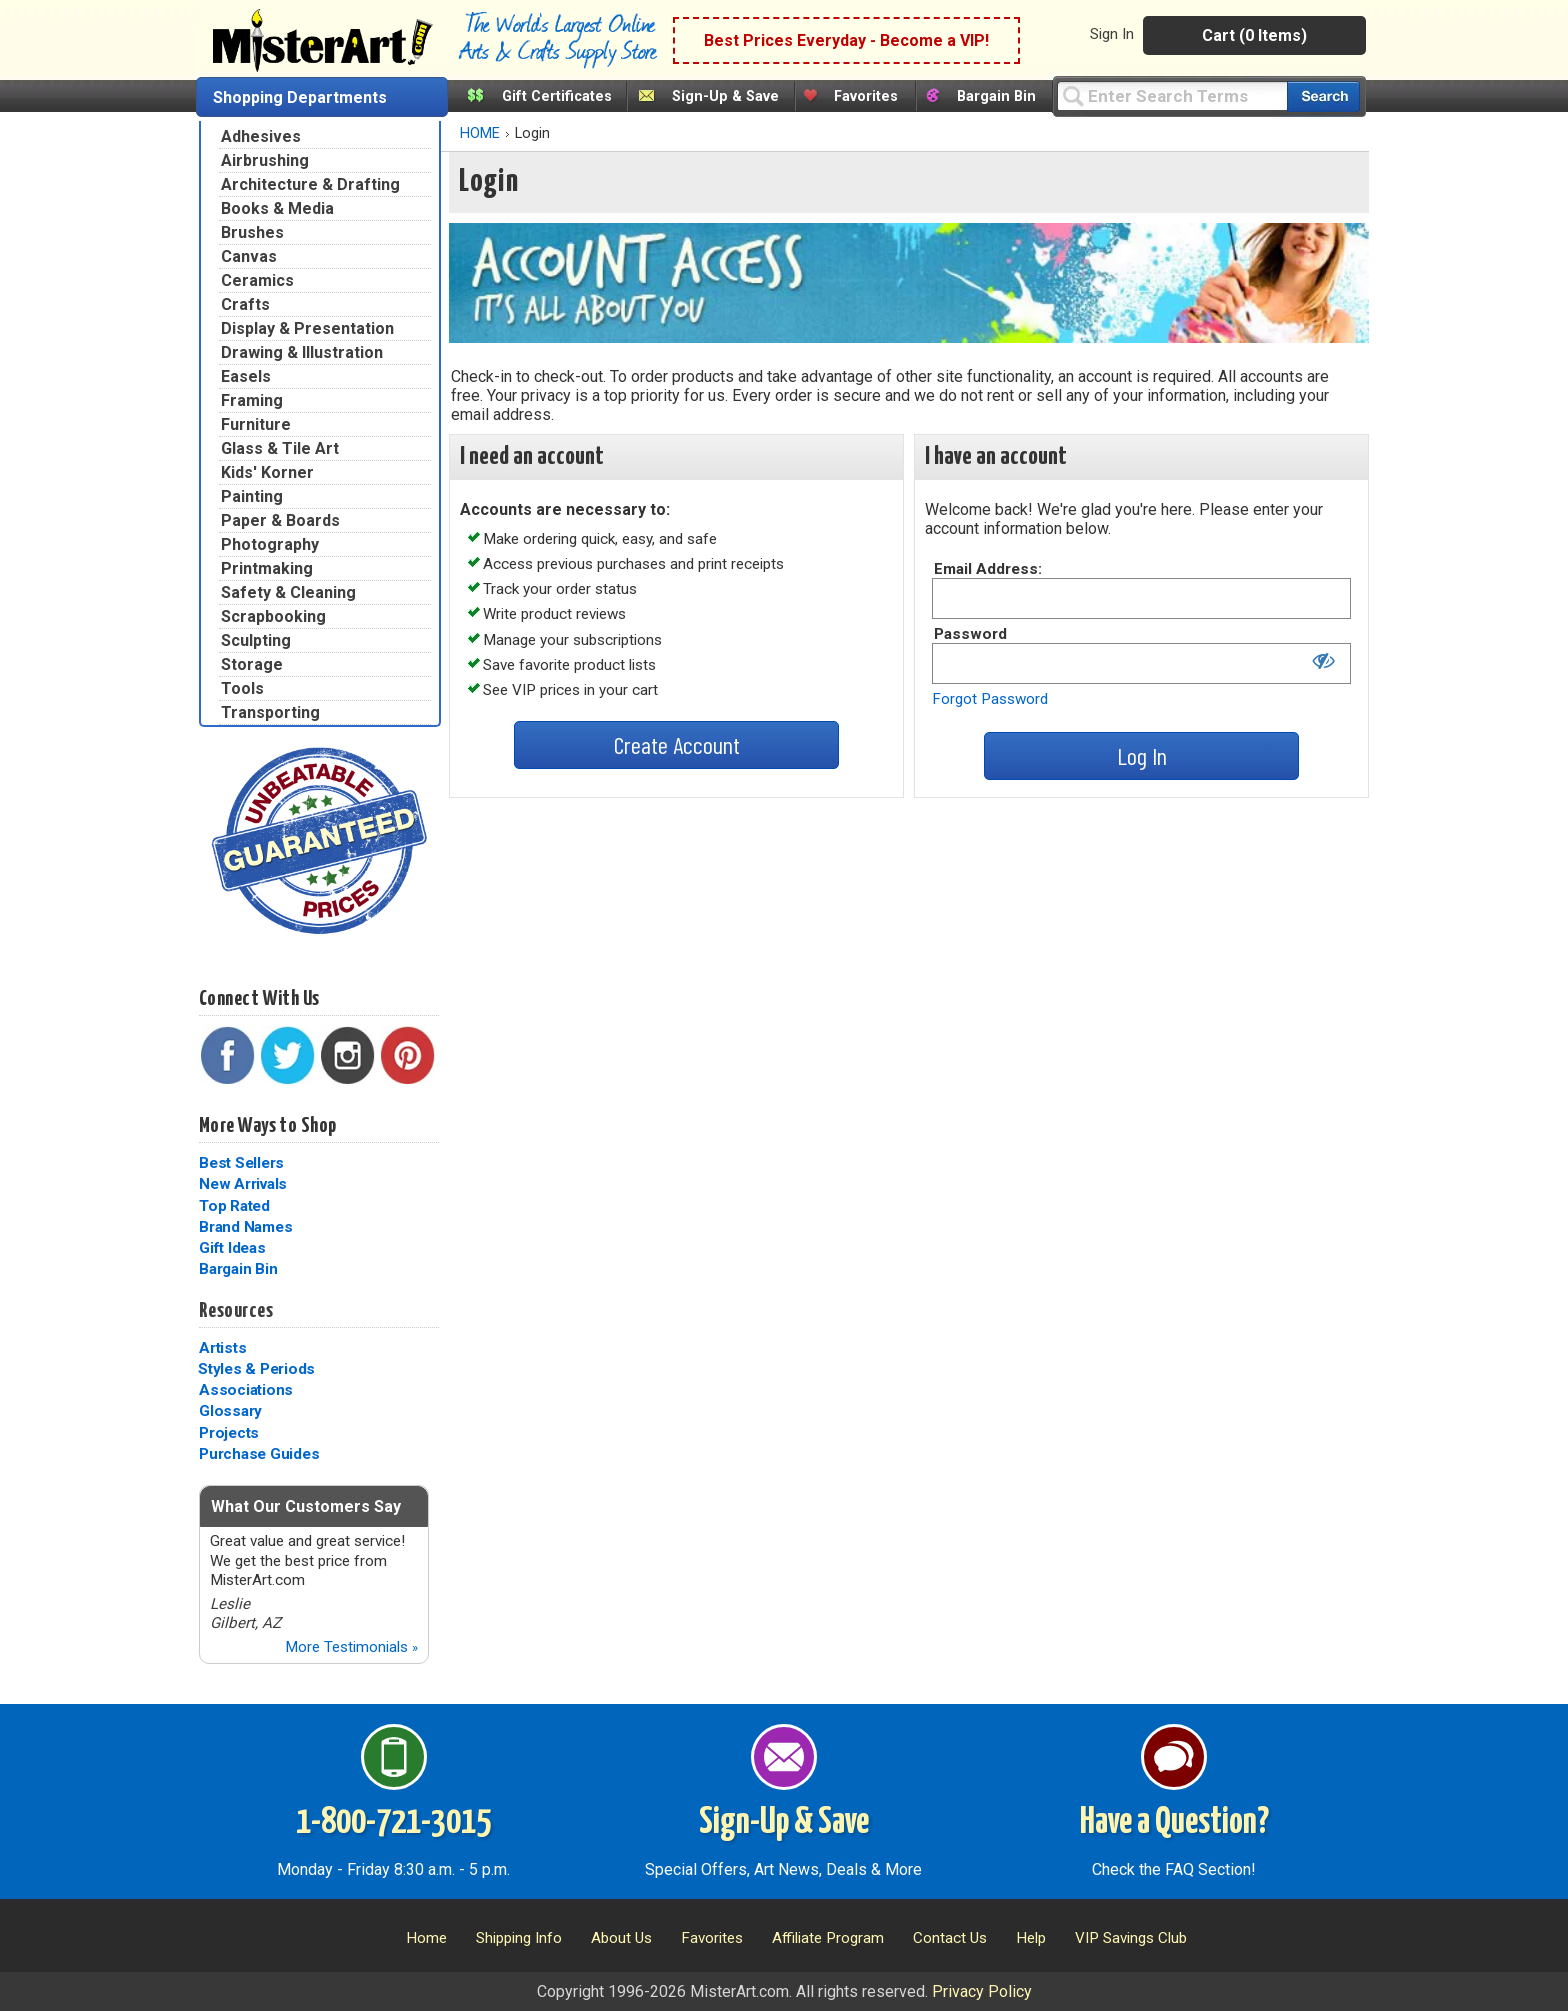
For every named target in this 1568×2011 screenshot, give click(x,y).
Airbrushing (265, 160)
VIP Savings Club (1131, 1938)
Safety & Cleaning (288, 592)
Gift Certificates (557, 96)
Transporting (270, 712)
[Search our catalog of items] (1323, 96)
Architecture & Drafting (310, 184)
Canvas (249, 256)
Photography (270, 544)
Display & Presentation (307, 328)
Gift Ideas (232, 1248)
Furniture (256, 424)
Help (1031, 1938)
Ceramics (257, 280)
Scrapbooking (273, 616)
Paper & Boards (280, 520)
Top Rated (234, 1206)
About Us (621, 1938)
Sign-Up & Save (725, 96)
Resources (236, 1311)
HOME (480, 133)
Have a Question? (1174, 1823)
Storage (252, 664)
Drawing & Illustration (302, 352)
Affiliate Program (828, 1938)
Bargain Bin (996, 96)
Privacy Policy (982, 1991)
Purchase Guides (259, 1454)
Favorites (866, 96)
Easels (246, 376)
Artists (222, 1348)
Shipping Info (519, 1938)
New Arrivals (243, 1184)
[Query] (1172, 95)
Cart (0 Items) (1254, 35)
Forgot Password (990, 699)
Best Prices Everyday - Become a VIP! (846, 40)
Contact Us (950, 1938)
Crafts (245, 304)
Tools (242, 688)
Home (426, 1938)
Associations (246, 1390)
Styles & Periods (256, 1369)
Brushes (252, 232)
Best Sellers (241, 1163)
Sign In (1112, 34)
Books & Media (277, 208)
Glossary (230, 1411)
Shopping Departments (300, 97)
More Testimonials (351, 1647)
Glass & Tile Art (280, 448)
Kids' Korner (267, 472)
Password (970, 634)
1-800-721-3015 (393, 1823)
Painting (252, 496)
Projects (229, 1433)
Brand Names (245, 1227)
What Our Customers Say (306, 1506)
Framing (252, 400)
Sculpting (256, 640)
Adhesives (261, 136)
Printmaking (267, 568)
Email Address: (988, 569)
